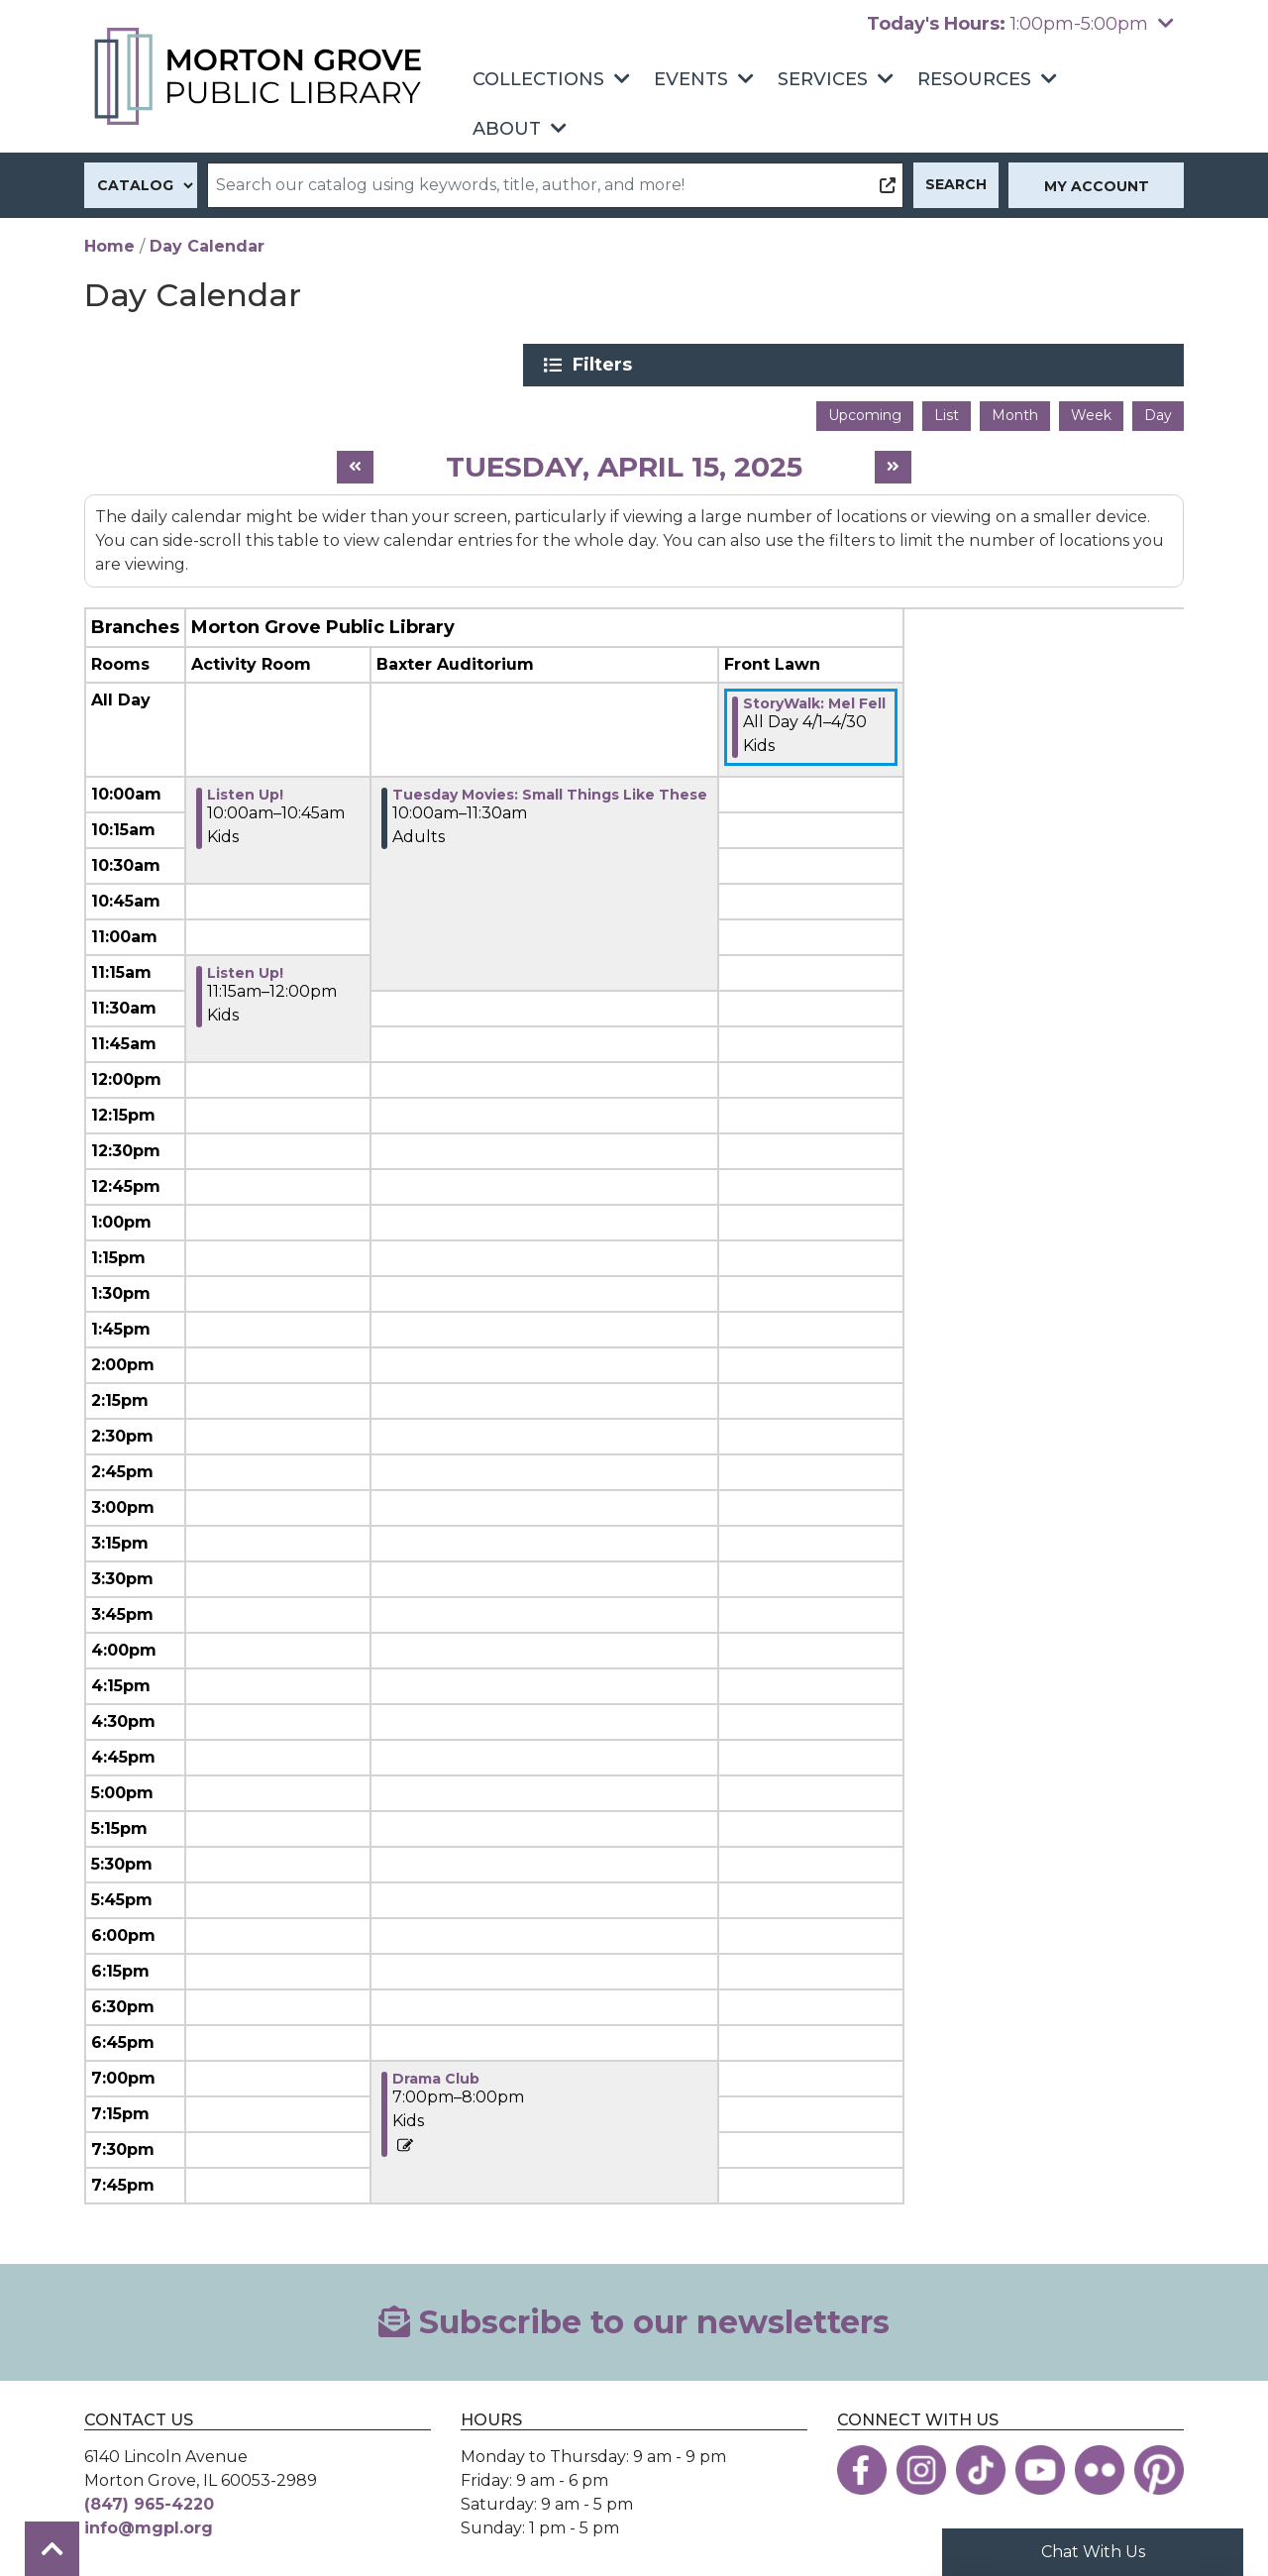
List (946, 411)
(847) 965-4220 (149, 2499)
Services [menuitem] (823, 79)
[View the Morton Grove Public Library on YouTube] (1040, 2465)
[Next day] (893, 463)
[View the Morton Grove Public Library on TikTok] (980, 2465)
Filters (992, 365)
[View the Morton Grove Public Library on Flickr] (1099, 2465)
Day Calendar (207, 246)
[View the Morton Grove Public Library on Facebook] (862, 2465)
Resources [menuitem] (974, 79)
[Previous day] (355, 463)
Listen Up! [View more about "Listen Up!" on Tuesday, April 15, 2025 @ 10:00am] (245, 790)
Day (1158, 411)
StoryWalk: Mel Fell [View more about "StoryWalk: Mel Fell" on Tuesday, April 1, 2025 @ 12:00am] (814, 698)
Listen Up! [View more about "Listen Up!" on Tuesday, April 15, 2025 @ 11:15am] (245, 968)
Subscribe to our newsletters (634, 2317)
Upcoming (864, 411)
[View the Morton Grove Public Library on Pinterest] (1159, 2465)
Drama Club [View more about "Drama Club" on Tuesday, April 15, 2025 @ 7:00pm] (435, 2074)
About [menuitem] (507, 129)
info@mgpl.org (148, 2523)
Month (1015, 411)
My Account (1096, 186)
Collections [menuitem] (538, 79)
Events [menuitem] (691, 79)
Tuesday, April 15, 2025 (624, 462)
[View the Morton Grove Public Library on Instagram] (921, 2465)
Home (109, 246)
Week (1091, 411)
